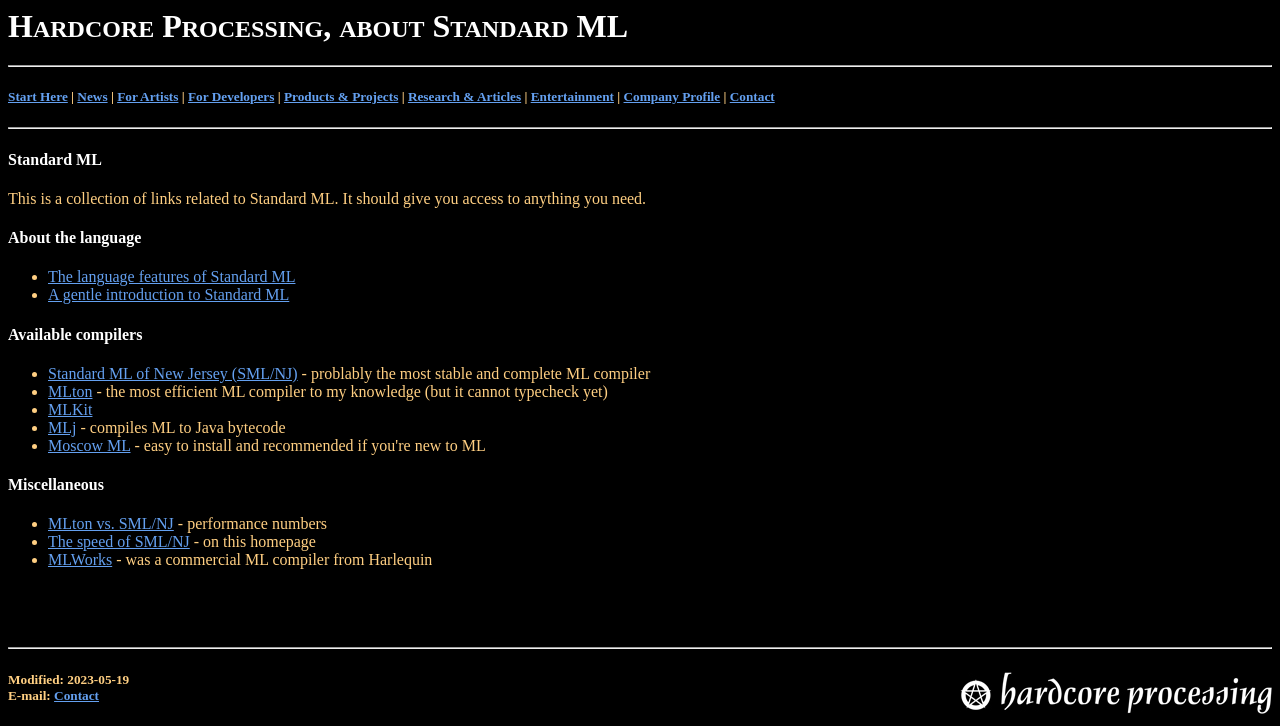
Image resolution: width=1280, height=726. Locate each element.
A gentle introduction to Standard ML (168, 294)
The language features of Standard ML (171, 276)
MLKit (70, 409)
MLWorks (80, 559)
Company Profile (672, 96)
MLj (62, 427)
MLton (70, 391)
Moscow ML (89, 445)
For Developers (231, 96)
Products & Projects (341, 96)
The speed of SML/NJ (119, 541)
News (92, 96)
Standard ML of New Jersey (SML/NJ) (173, 373)
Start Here (38, 96)
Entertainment (572, 96)
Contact (752, 96)
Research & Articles (464, 96)
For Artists (147, 96)
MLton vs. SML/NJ (111, 523)
